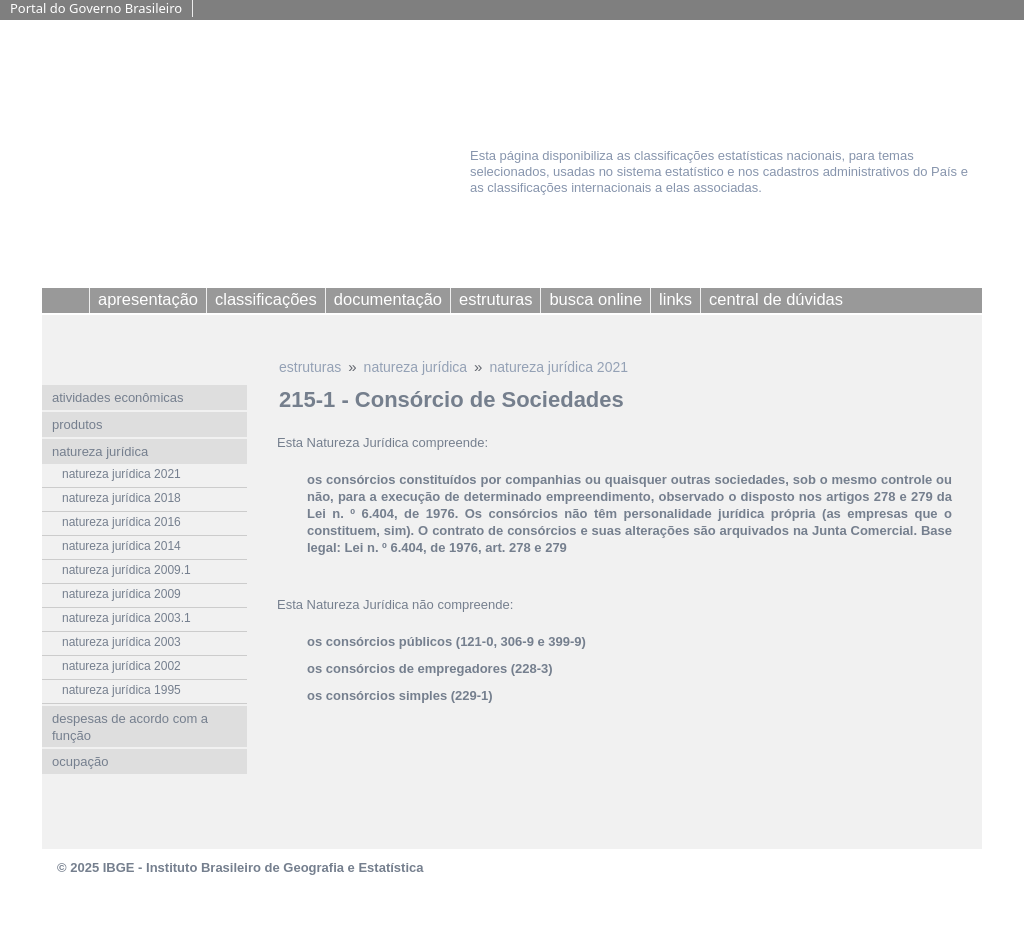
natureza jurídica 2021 (558, 367)
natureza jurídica (416, 367)
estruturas (310, 367)
